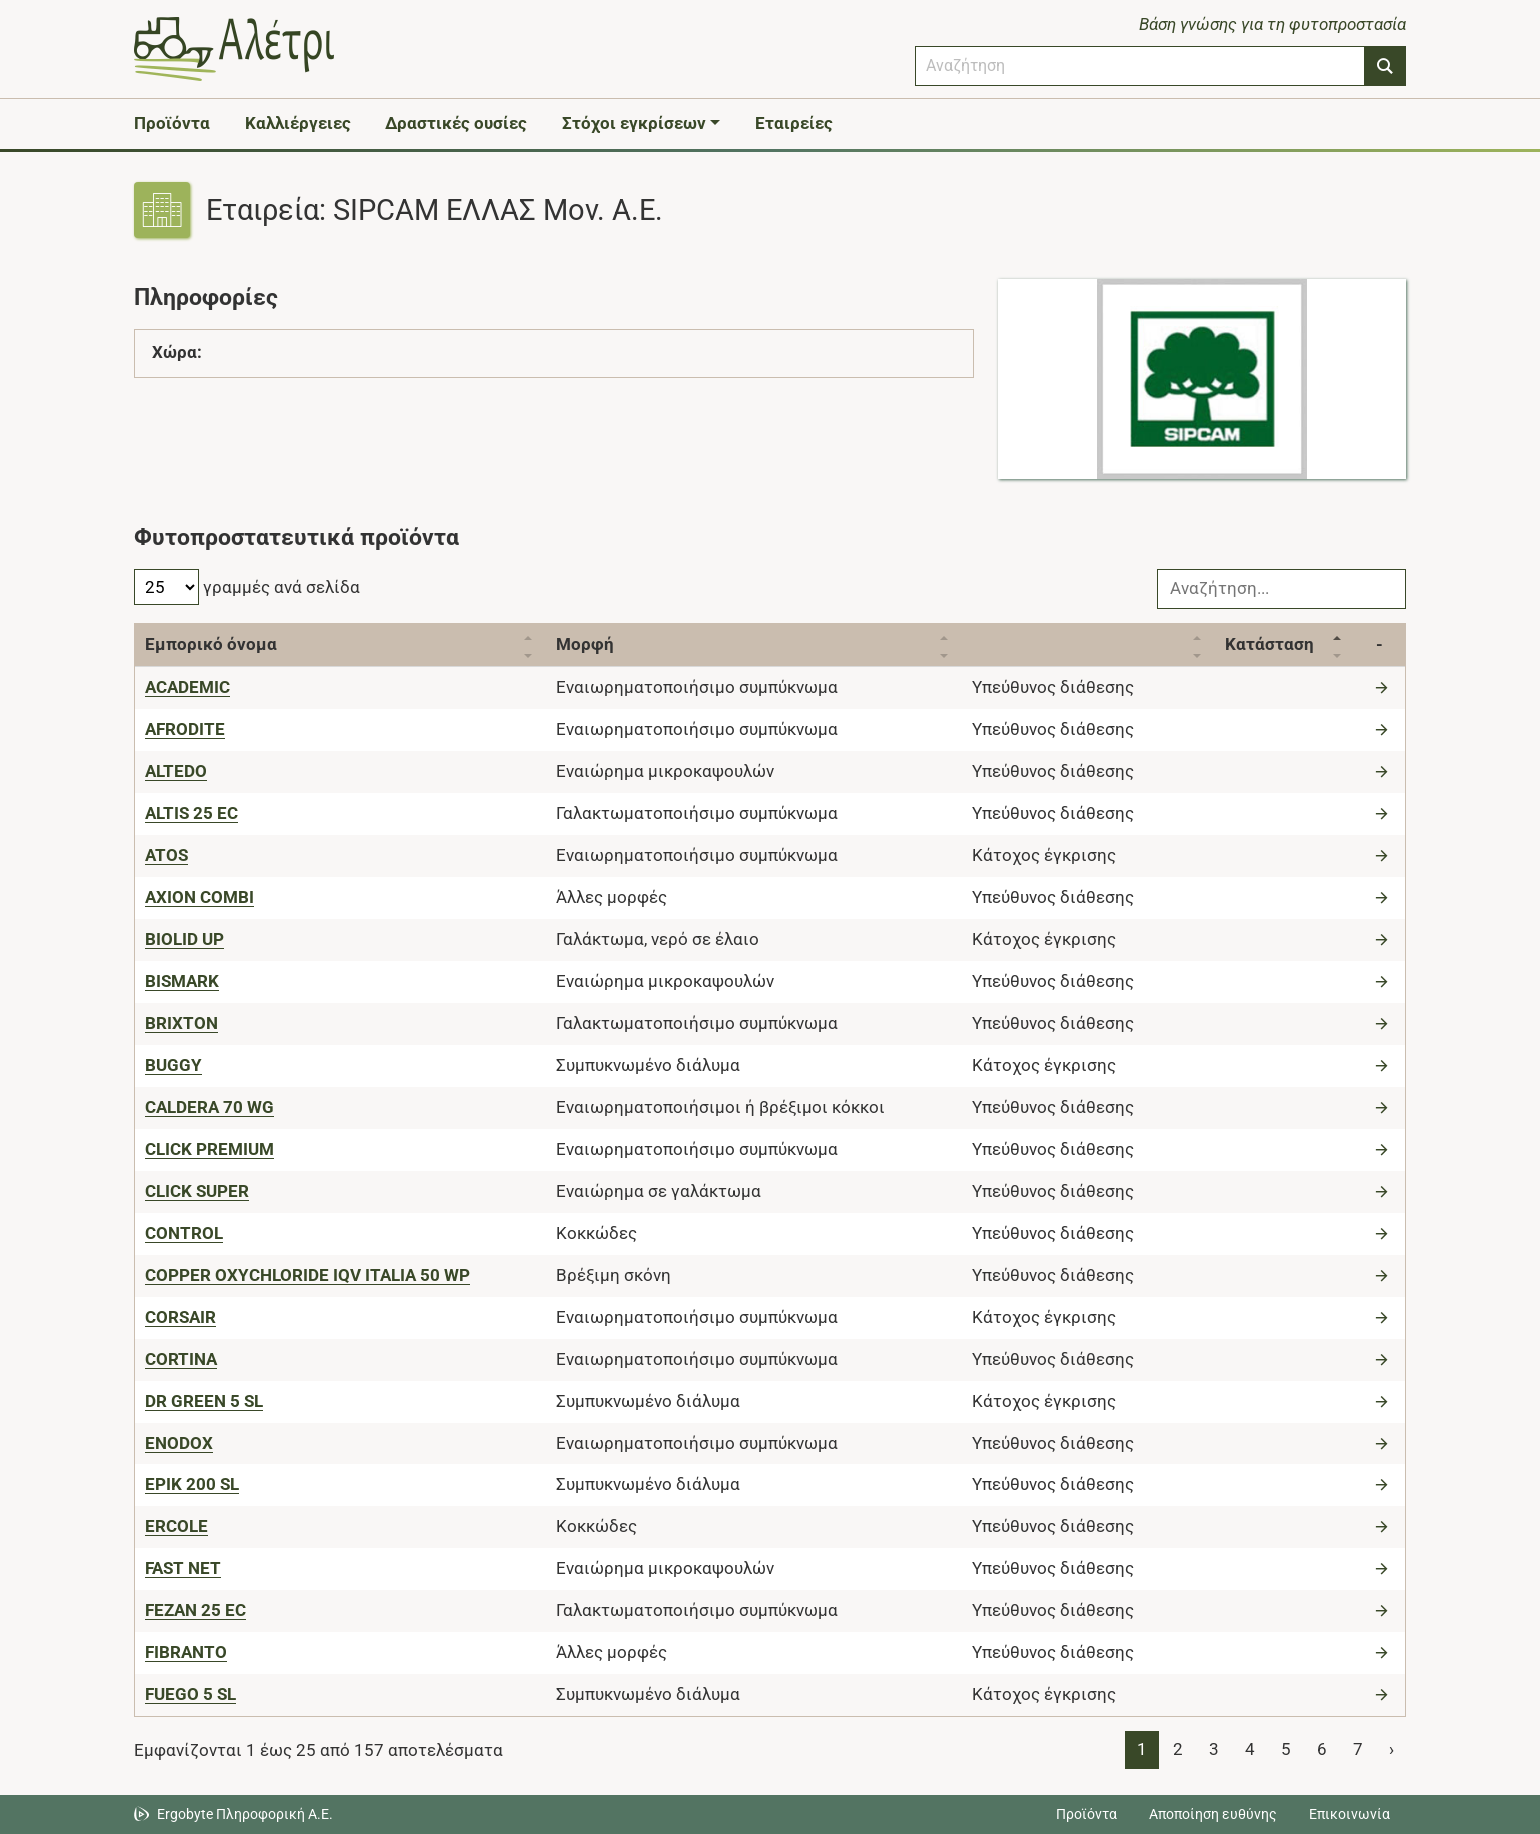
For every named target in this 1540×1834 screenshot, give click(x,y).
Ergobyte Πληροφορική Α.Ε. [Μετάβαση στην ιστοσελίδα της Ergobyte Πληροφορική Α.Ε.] (245, 1814)
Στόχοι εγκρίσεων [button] (634, 123)
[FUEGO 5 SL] (190, 1694)
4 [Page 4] (1250, 1749)
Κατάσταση (1269, 644)
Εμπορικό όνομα (211, 644)
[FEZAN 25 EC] (195, 1610)
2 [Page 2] (1178, 1749)
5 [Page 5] (1286, 1749)
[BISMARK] (182, 981)
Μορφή (585, 644)
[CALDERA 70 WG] (209, 1107)
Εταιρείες (794, 123)
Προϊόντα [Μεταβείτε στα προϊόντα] (1086, 1814)
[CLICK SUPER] (197, 1191)
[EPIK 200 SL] (192, 1484)
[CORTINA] (181, 1359)
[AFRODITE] (185, 729)
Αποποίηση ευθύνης (1213, 1814)
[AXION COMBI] (199, 897)
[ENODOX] (179, 1443)
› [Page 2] (1391, 1749)
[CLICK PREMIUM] (209, 1149)
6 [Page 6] (1322, 1749)
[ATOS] (166, 855)
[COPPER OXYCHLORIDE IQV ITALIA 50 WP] (307, 1275)
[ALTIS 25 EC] (191, 813)
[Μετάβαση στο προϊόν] (1384, 687)
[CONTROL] (184, 1233)
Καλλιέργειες (298, 123)
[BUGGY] (173, 1065)
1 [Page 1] (1142, 1749)
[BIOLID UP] (184, 939)
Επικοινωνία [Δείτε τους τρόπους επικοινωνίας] (1349, 1814)
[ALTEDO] (176, 771)
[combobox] (1140, 66)
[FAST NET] (183, 1568)
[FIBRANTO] (186, 1652)
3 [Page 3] (1214, 1749)
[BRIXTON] (181, 1023)
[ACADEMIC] (187, 687)
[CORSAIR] (180, 1317)
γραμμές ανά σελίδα (247, 587)
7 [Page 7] (1358, 1749)
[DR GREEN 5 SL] (204, 1401)
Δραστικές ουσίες (456, 123)
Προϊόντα (172, 123)
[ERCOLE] (176, 1526)
